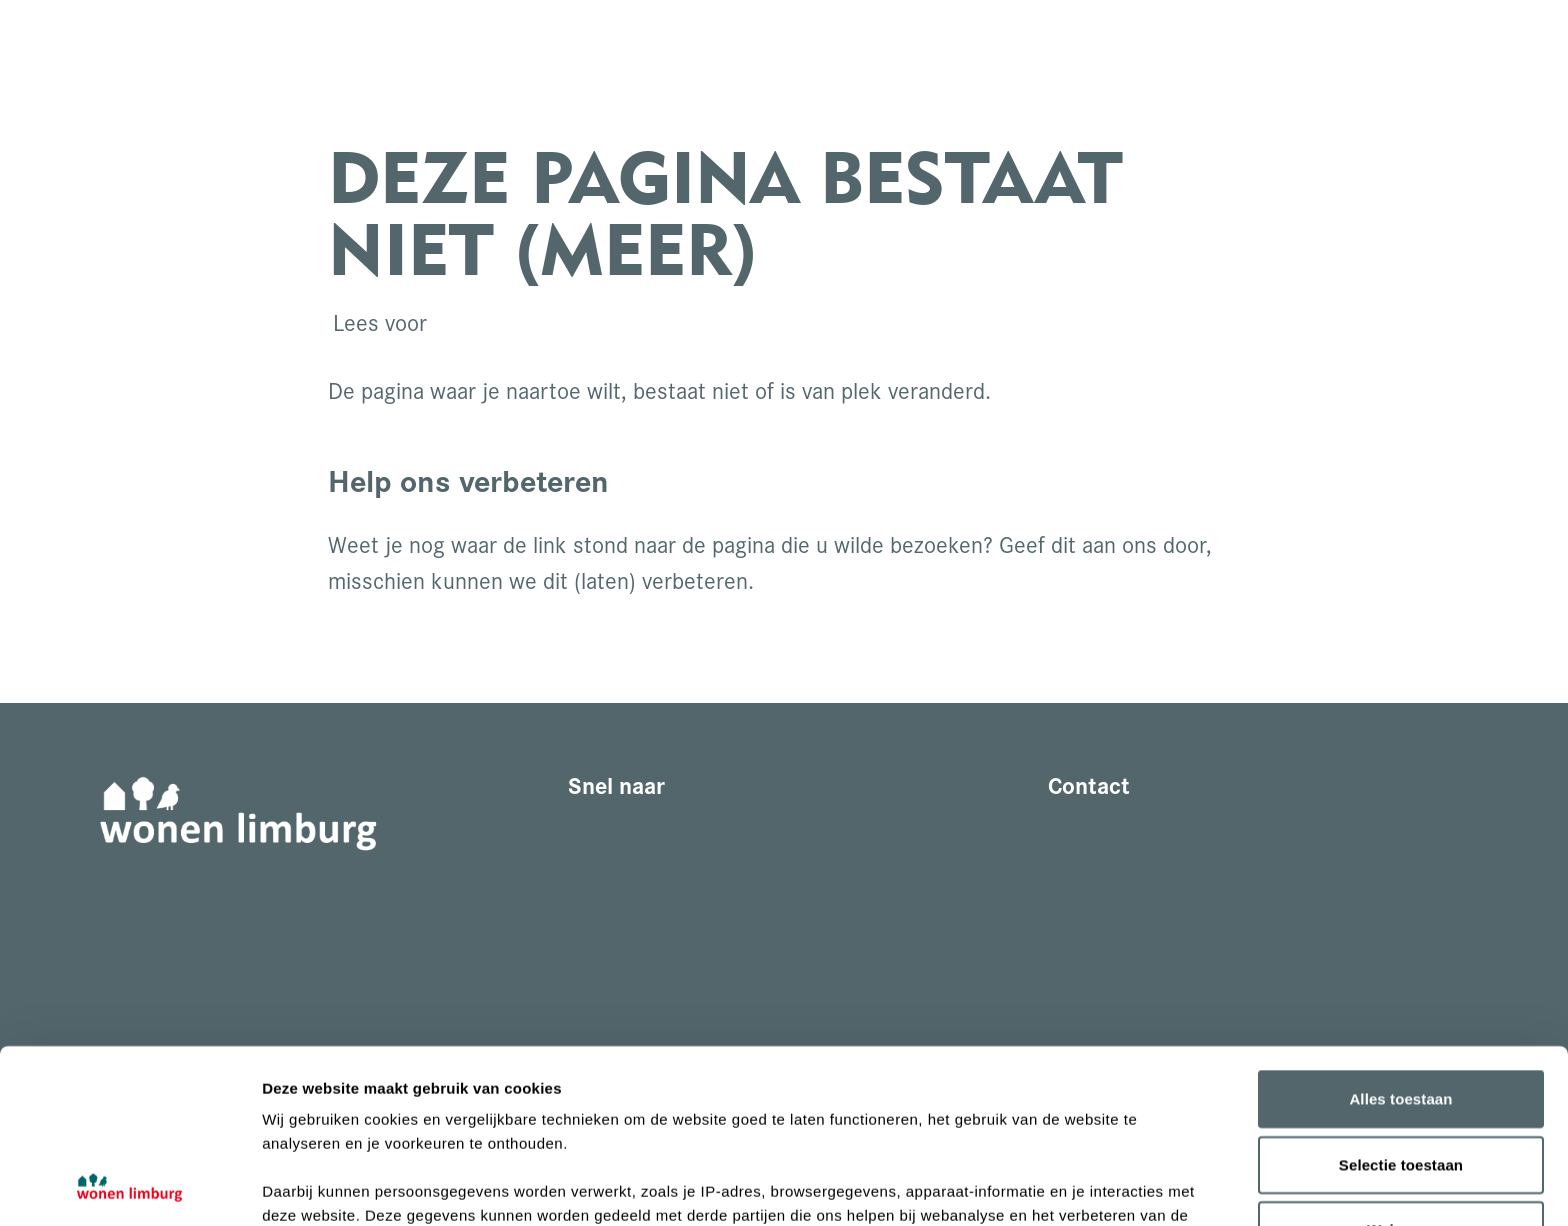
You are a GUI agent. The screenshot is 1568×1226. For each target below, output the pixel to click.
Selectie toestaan (1401, 1001)
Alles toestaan (1400, 936)
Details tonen (1080, 1186)
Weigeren (1401, 1067)
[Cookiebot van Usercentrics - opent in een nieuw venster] (129, 1187)
